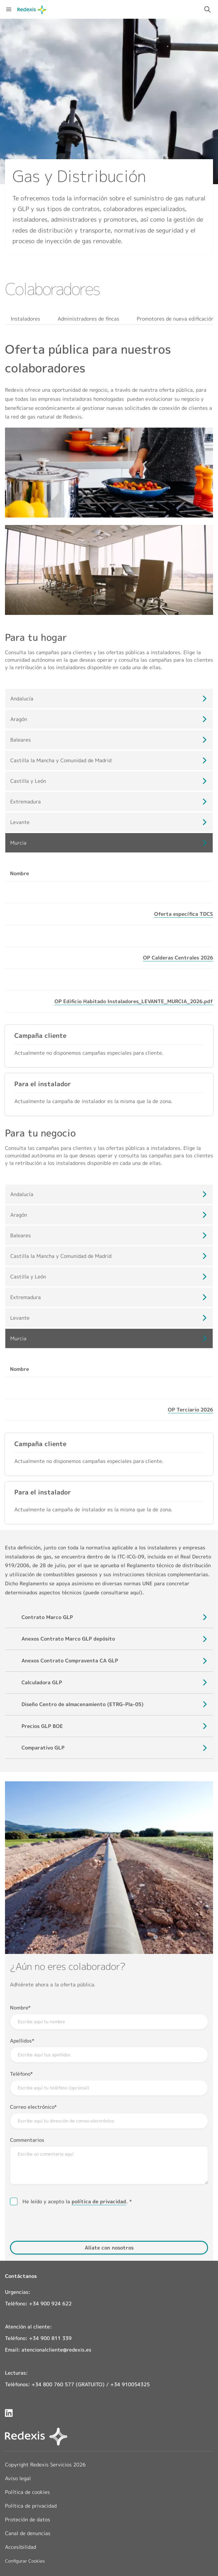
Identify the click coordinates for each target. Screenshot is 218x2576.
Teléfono (20, 2073)
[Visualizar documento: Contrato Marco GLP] (47, 1617)
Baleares (20, 739)
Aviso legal (18, 2478)
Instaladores (25, 318)
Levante (20, 822)
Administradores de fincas (88, 318)
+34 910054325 (130, 2384)
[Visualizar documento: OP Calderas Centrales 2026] (178, 957)
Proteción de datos (27, 2519)
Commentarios (27, 2140)
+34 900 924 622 (50, 2303)
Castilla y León (28, 781)
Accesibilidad (20, 2547)
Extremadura (25, 801)
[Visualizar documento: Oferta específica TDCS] (183, 914)
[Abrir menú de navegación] (8, 9)
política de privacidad (99, 2201)
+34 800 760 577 (52, 2384)
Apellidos (21, 2040)
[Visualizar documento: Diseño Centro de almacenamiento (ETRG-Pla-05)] (82, 1704)
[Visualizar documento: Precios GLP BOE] (42, 1726)
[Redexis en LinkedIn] (9, 2413)
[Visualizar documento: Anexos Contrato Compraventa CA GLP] (69, 1660)
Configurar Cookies (25, 2561)
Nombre (19, 2007)
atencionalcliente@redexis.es (56, 2349)
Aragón (18, 719)
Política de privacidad (31, 2505)
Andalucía (21, 698)
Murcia (18, 842)
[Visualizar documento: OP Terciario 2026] (190, 1409)
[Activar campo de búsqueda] (207, 9)
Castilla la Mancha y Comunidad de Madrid (60, 760)
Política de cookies (27, 2492)
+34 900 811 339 (50, 2338)
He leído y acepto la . (75, 2201)
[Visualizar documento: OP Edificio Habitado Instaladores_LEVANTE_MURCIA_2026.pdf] (133, 1001)
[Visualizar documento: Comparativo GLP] (42, 1747)
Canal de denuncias (27, 2533)
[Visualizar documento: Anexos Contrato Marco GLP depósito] (68, 1638)
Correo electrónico (32, 2106)
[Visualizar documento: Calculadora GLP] (41, 1682)
